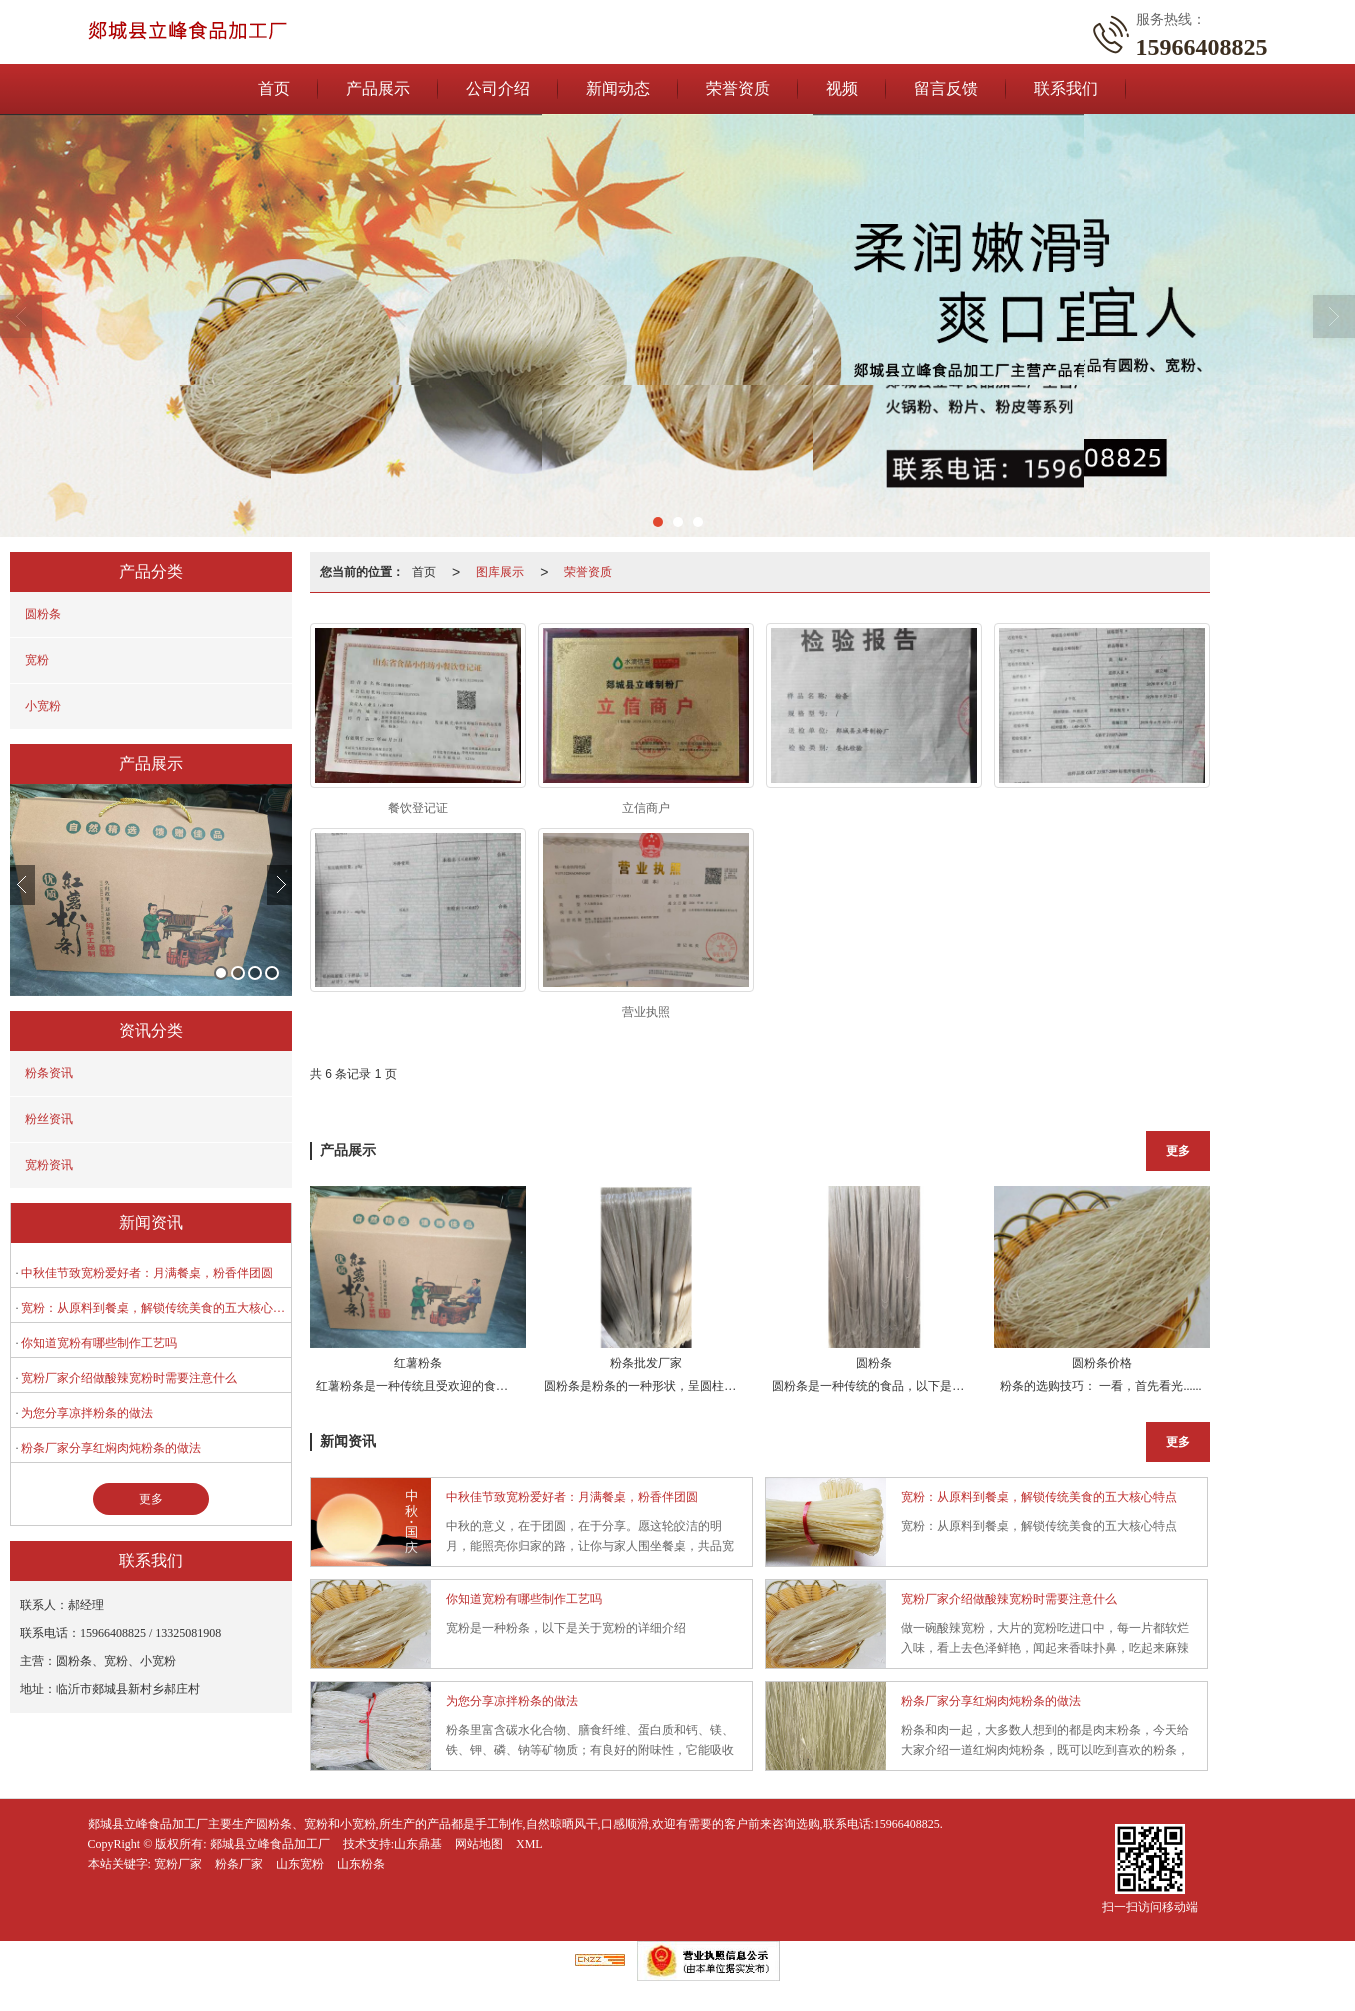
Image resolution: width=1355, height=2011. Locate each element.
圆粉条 (43, 614)
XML (529, 1844)
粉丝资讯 (49, 1119)
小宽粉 (43, 706)
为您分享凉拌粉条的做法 (87, 1413)
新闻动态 (618, 88)
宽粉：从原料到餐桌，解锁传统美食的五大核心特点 (156, 1308)
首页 (274, 88)
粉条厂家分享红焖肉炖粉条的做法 (111, 1448)
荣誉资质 (738, 88)
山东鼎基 (418, 1844)
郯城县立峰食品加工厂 (270, 1844)
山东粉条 (361, 1864)
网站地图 (479, 1844)
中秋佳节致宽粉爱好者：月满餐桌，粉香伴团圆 (147, 1273)
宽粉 (37, 660)
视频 (842, 88)
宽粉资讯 (49, 1165)
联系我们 (1066, 88)
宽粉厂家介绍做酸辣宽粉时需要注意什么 (129, 1378)
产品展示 (378, 88)
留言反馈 (946, 88)
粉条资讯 (49, 1073)
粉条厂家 (239, 1864)
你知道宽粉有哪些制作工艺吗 (99, 1343)
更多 (151, 1499)
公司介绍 (498, 88)
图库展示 (500, 572)
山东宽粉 (300, 1864)
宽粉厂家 (178, 1864)
